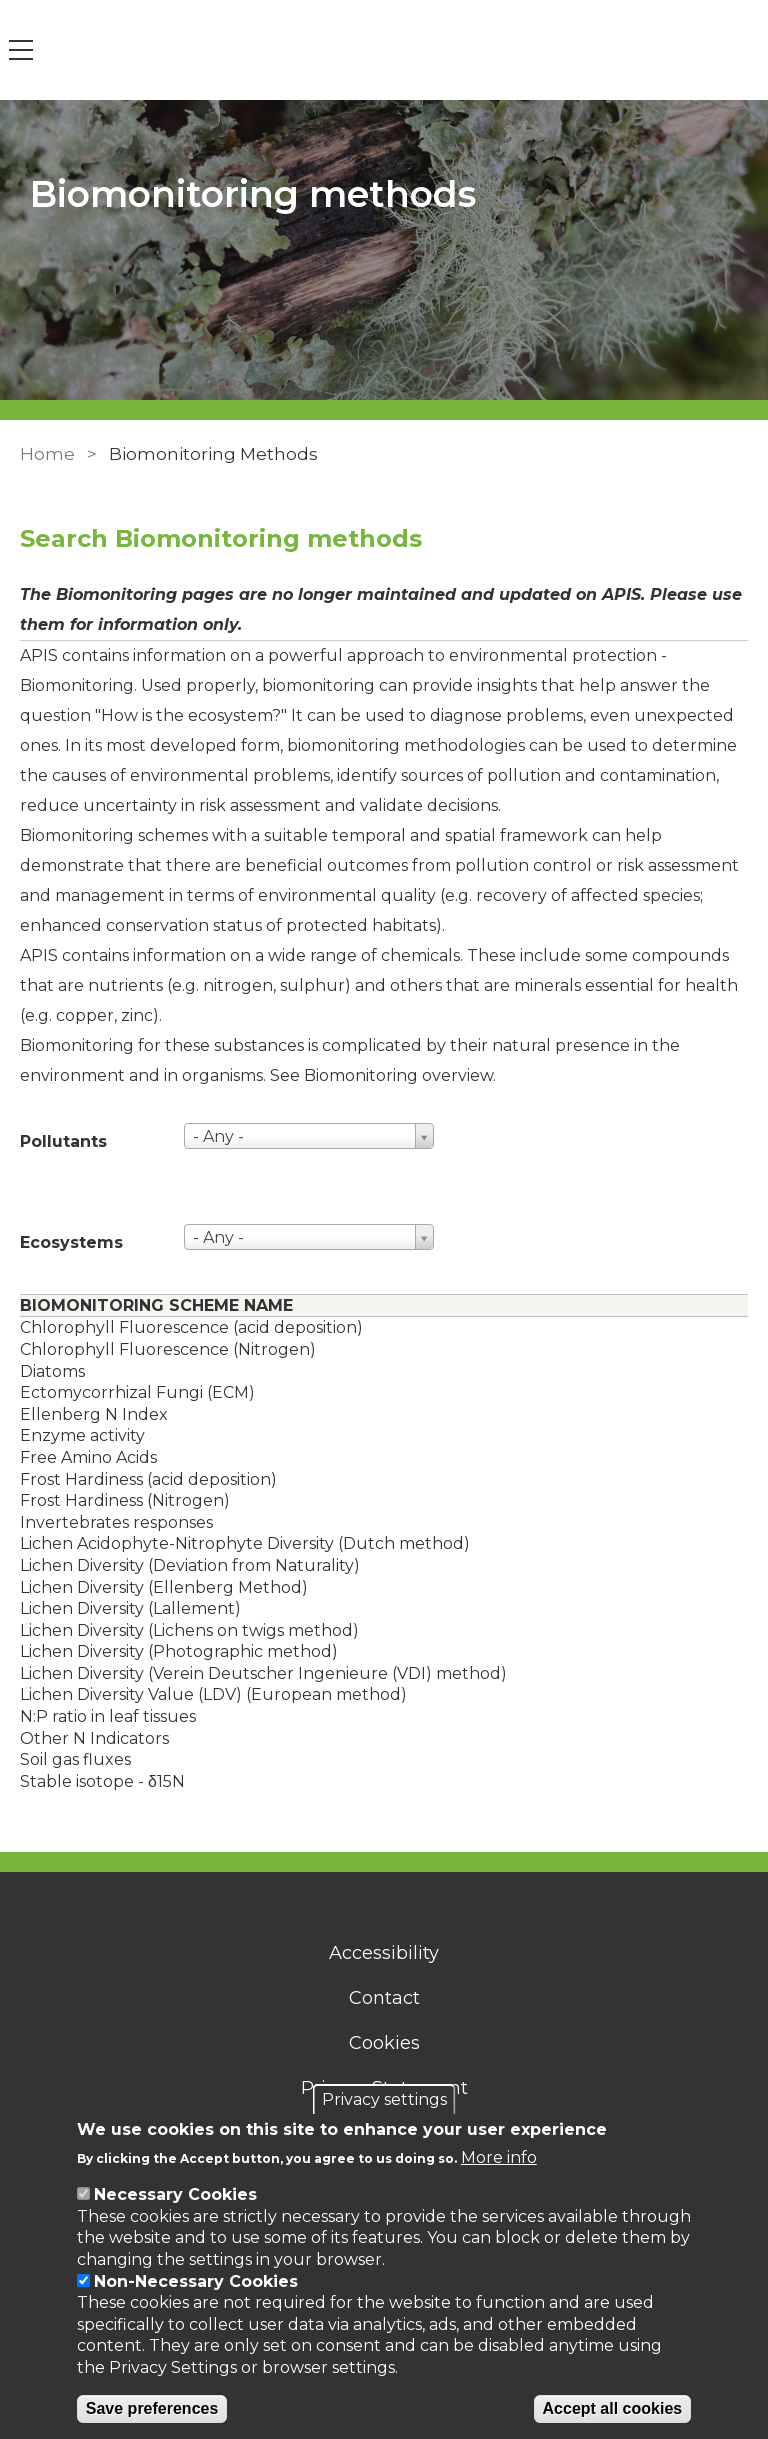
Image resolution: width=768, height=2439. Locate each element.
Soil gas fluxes (75, 1759)
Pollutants (63, 1141)
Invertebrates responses (116, 1522)
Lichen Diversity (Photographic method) (179, 1651)
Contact (384, 1998)
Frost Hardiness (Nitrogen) (125, 1500)
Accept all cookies (613, 2408)
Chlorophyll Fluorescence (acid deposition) (191, 1327)
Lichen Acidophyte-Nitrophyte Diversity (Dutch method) (245, 1543)
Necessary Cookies (175, 2194)
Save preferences (152, 2408)
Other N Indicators (94, 1738)
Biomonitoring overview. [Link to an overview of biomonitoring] (400, 1075)
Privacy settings (384, 2099)
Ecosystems (71, 1242)
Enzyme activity (82, 1435)
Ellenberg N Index (94, 1414)
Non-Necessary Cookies (196, 2281)
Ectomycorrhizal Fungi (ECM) (137, 1392)
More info (499, 2157)
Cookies (384, 2043)
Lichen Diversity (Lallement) (130, 1608)
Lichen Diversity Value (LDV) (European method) (213, 1694)
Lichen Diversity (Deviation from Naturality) (190, 1565)
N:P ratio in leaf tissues (108, 1716)
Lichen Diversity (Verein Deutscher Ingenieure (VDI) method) (263, 1673)
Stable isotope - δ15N (102, 1781)
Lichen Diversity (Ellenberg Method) (164, 1587)
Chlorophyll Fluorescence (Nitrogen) (168, 1349)
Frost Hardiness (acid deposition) (148, 1479)
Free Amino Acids (88, 1457)
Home (47, 454)
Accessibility (384, 1953)
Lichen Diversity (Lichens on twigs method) (189, 1630)
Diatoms (52, 1371)
